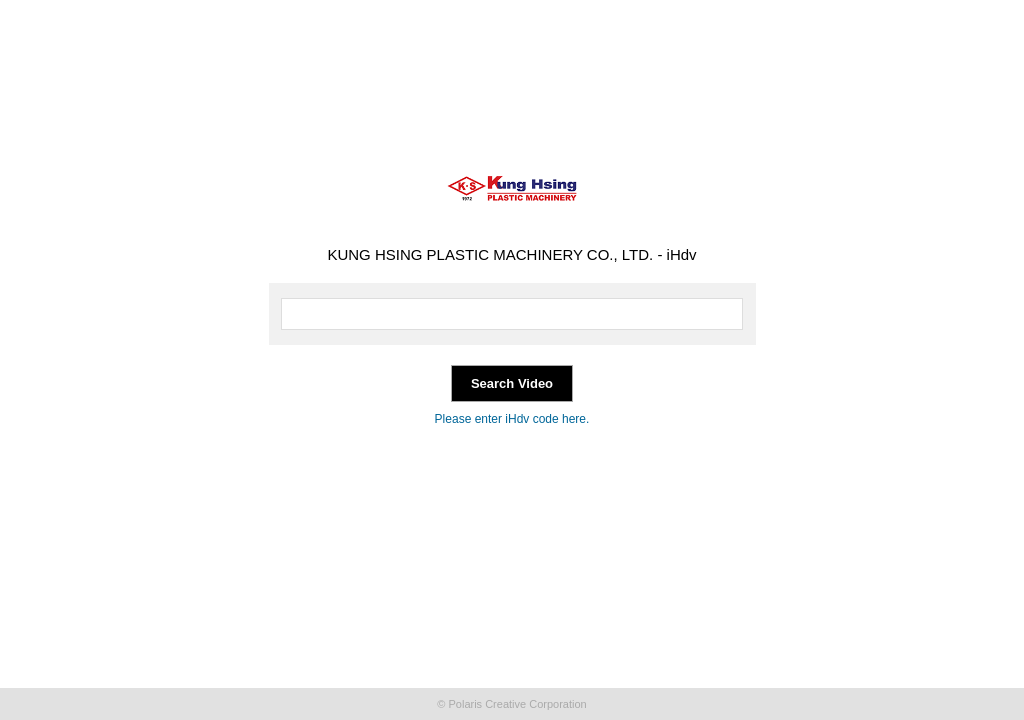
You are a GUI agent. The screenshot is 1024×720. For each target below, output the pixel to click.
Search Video (512, 383)
